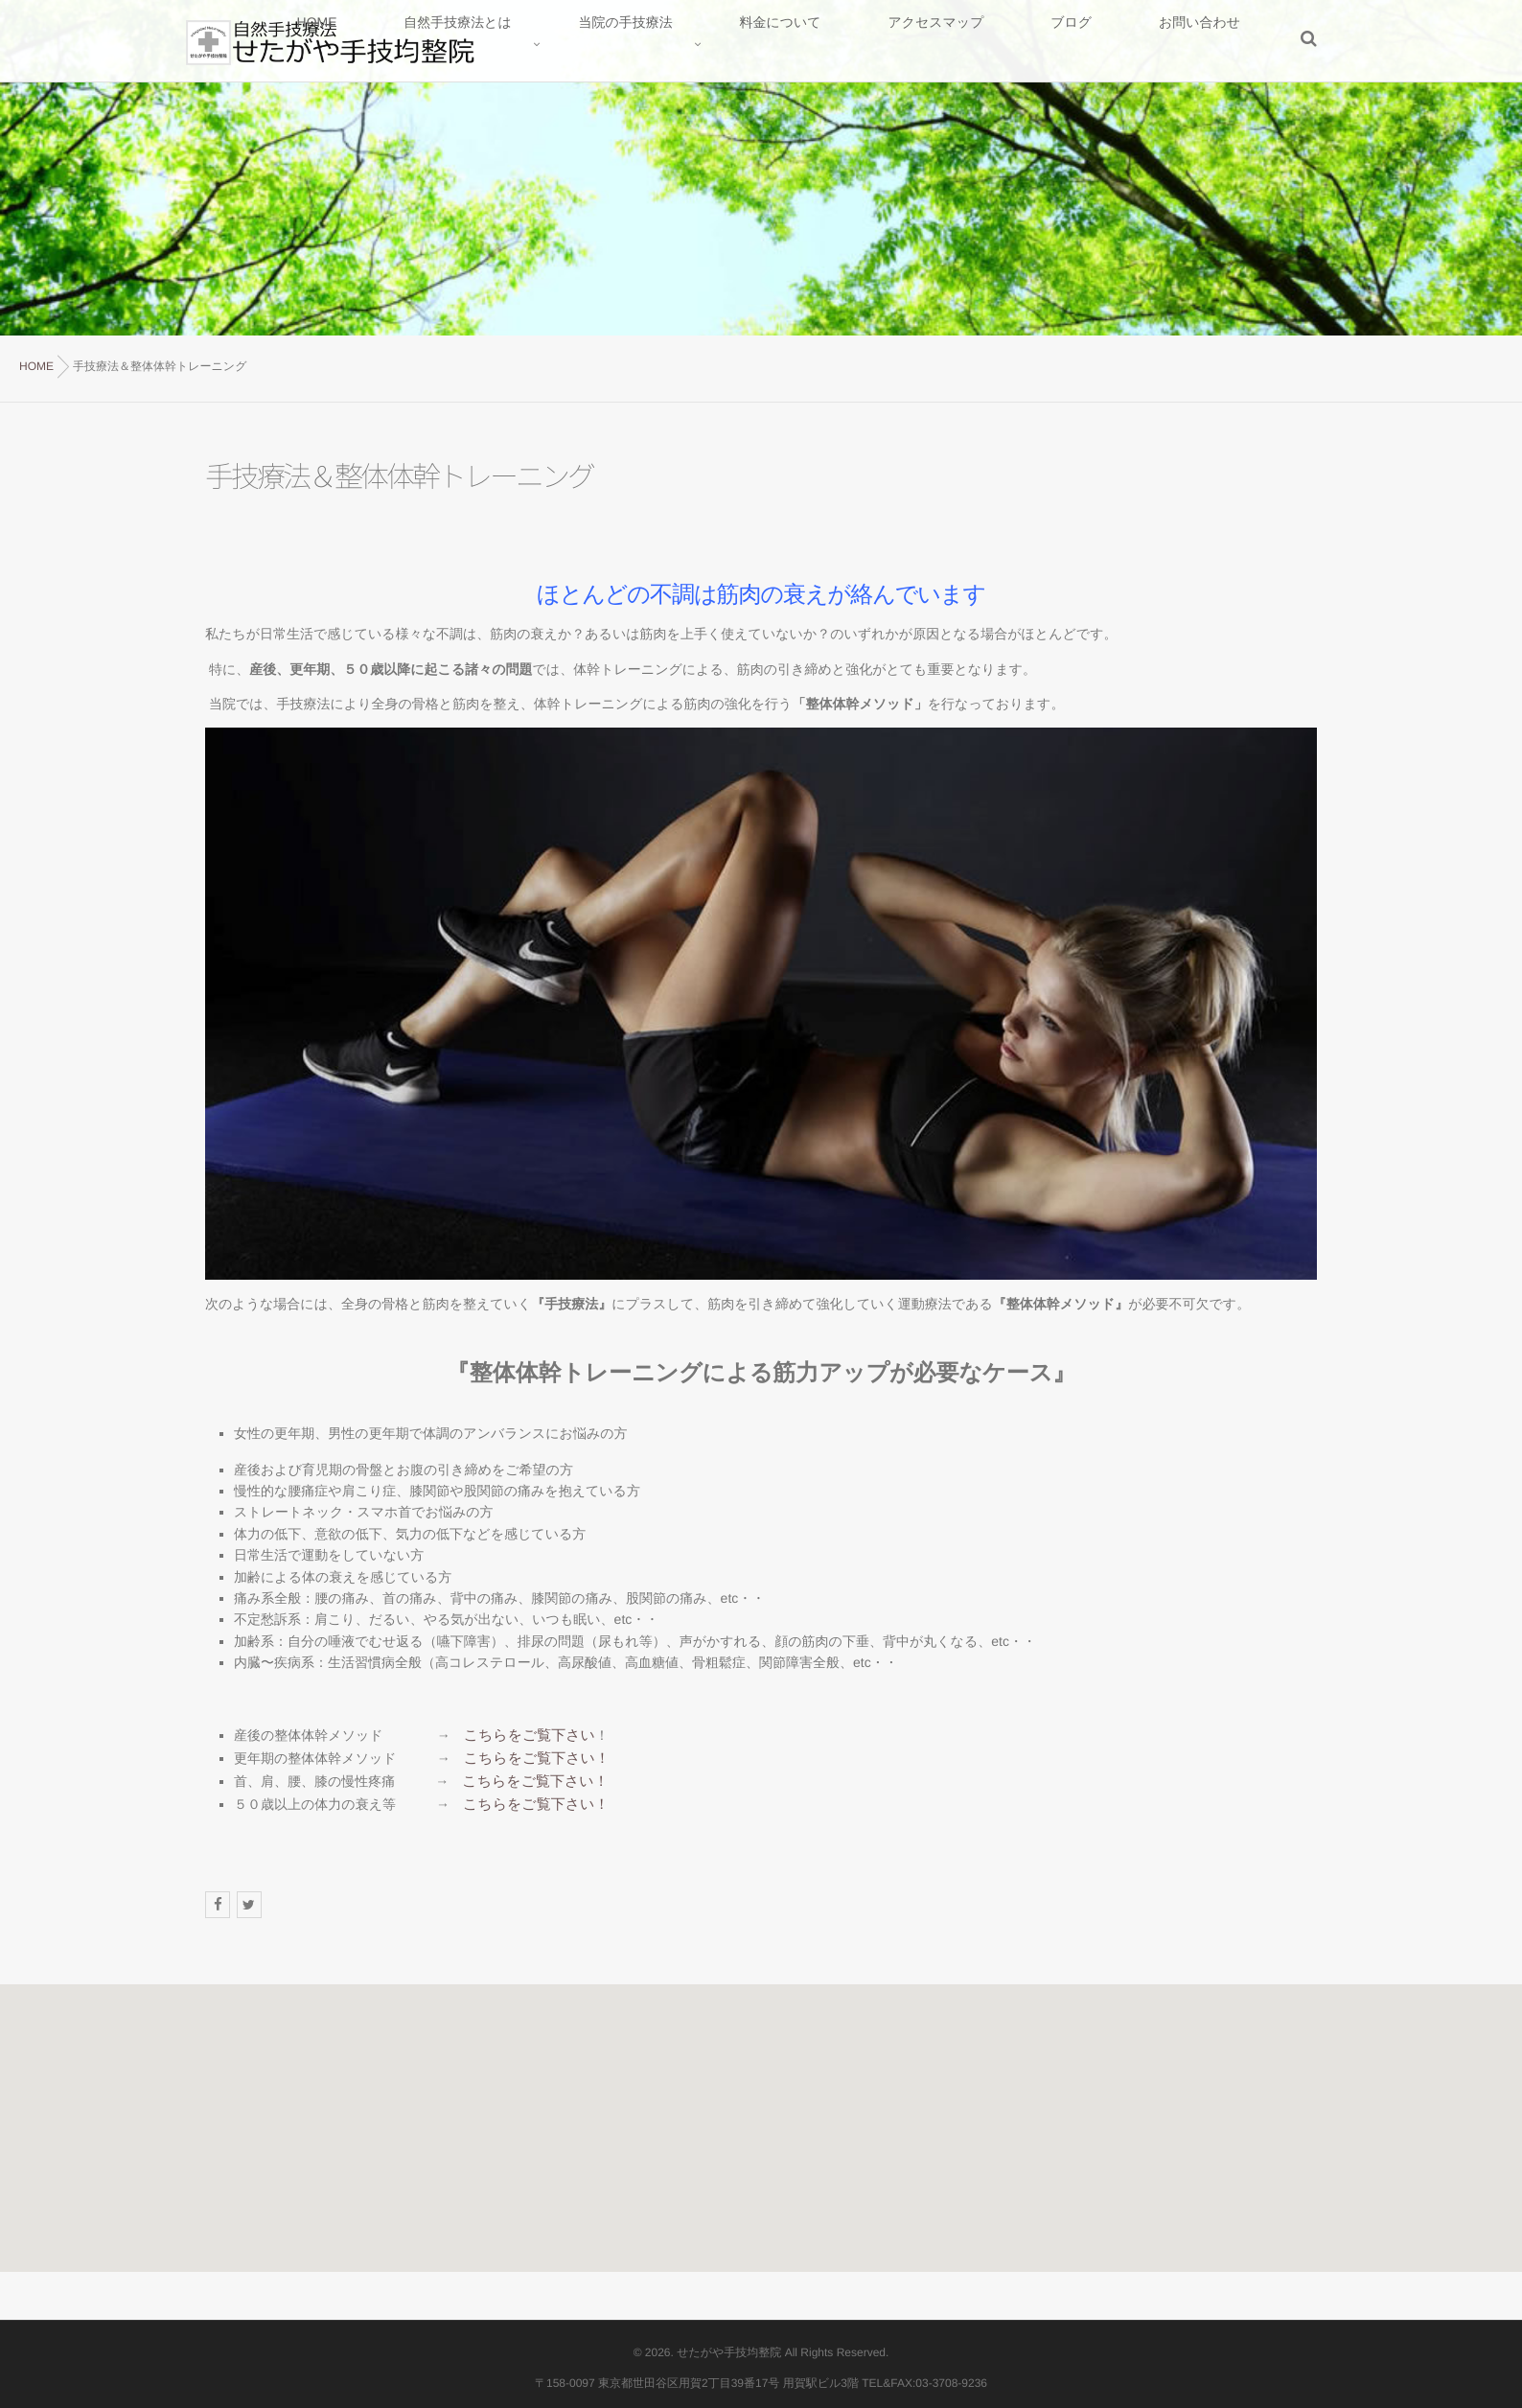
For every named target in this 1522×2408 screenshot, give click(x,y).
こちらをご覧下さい (525, 1735)
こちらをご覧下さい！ (532, 1756)
